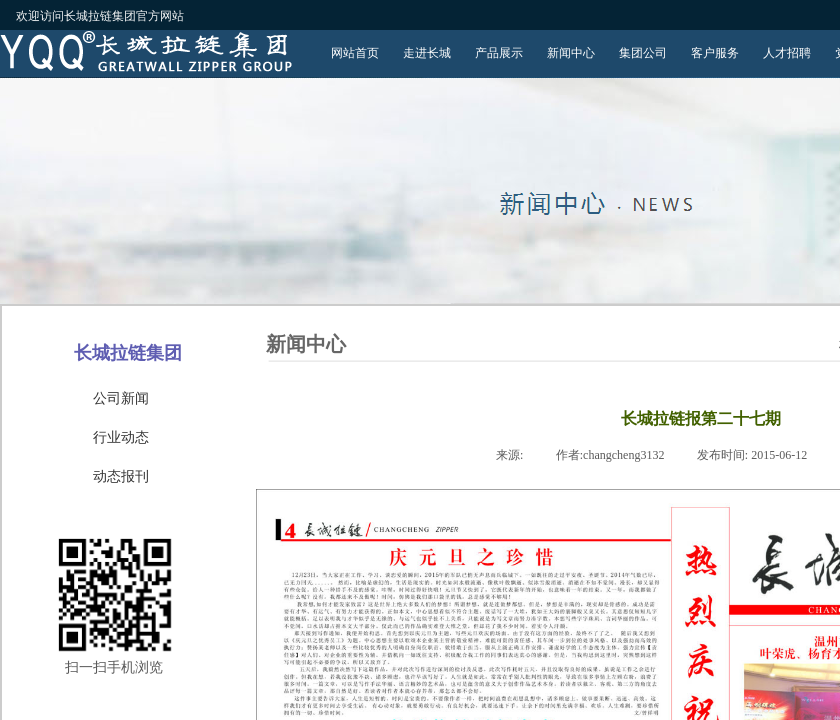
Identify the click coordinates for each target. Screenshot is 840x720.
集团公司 (643, 53)
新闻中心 (571, 53)
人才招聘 (787, 53)
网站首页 (355, 53)
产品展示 (499, 53)
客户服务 (715, 53)
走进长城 (427, 53)
